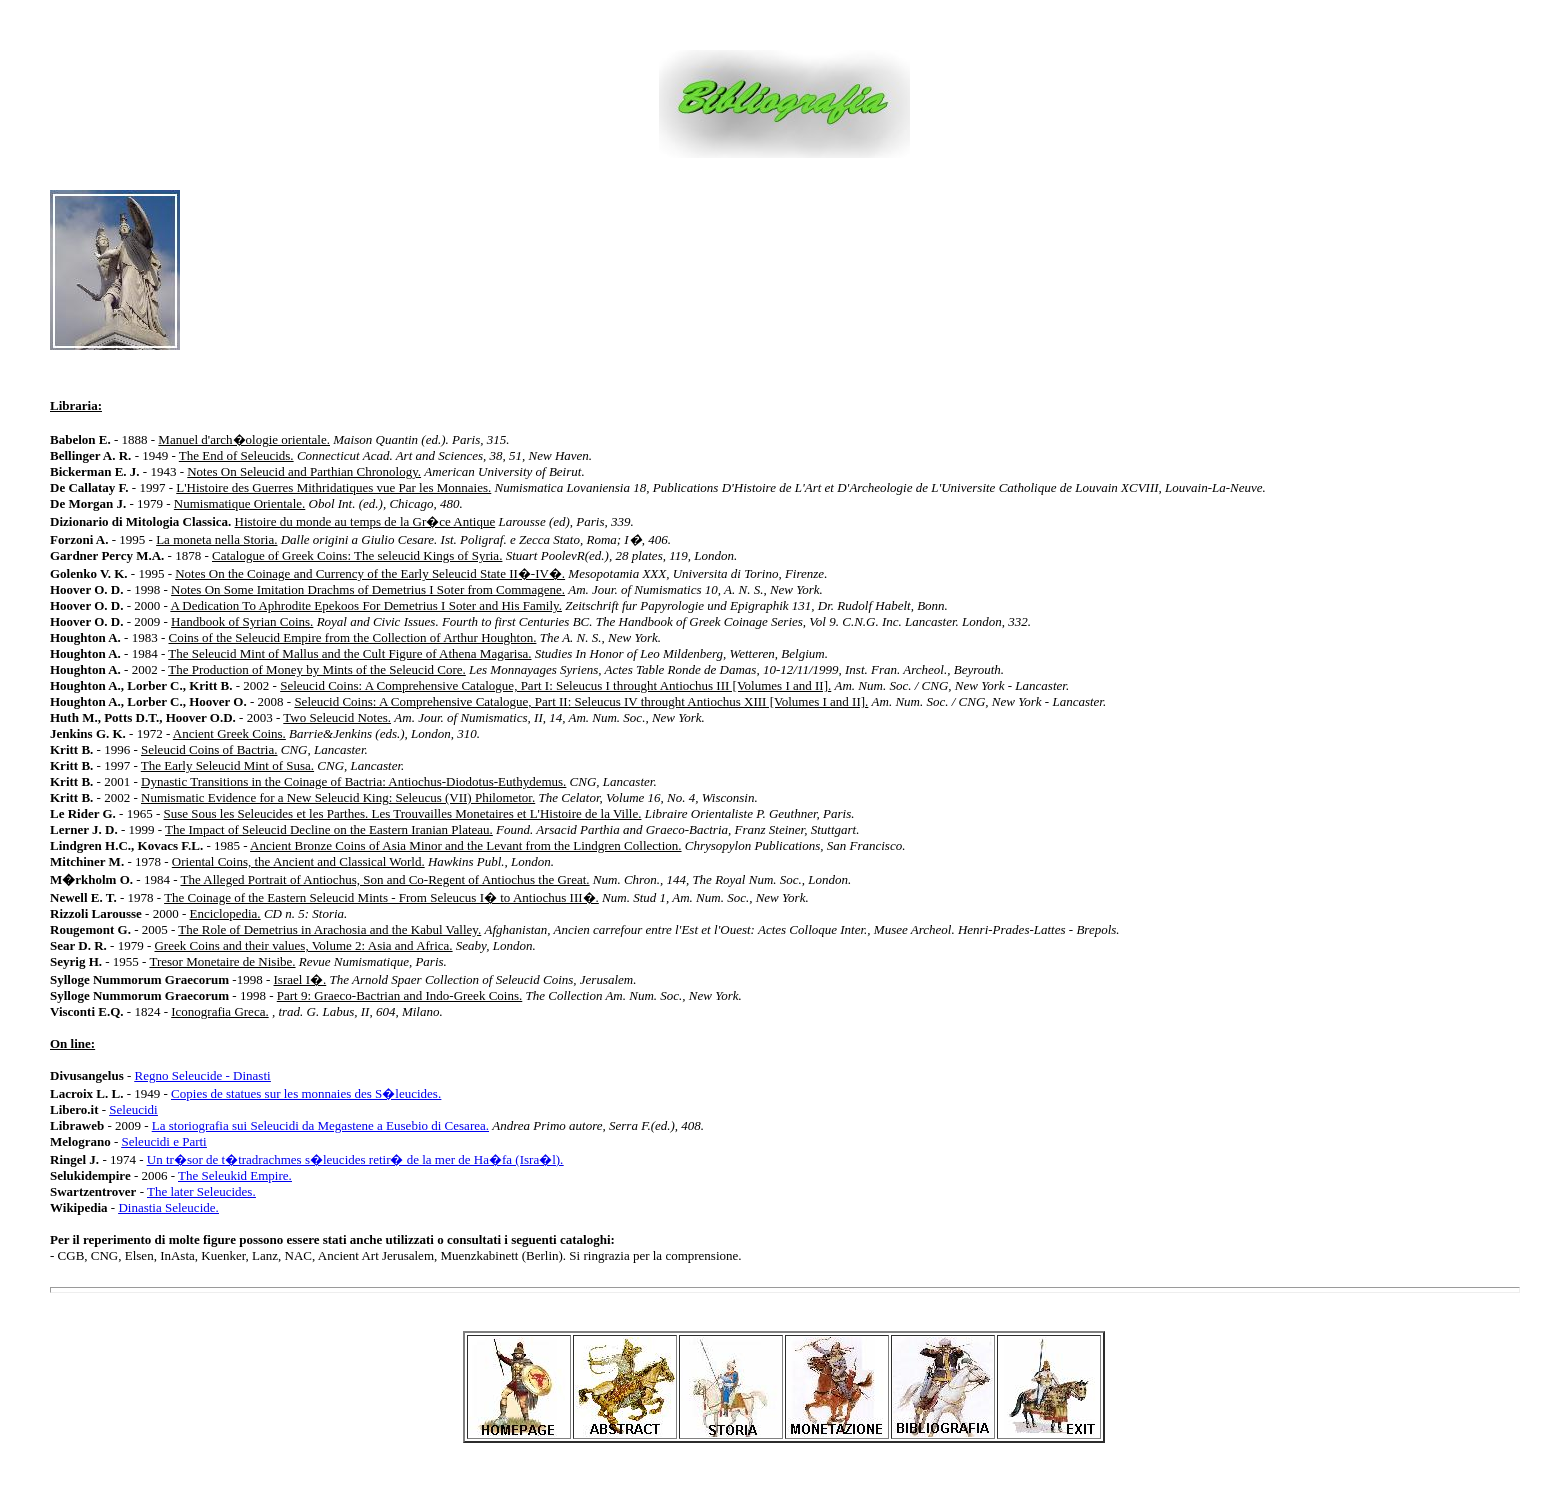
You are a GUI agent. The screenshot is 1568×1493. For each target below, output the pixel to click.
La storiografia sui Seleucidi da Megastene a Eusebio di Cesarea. (320, 1125)
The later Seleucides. (201, 1191)
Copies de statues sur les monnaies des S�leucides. (306, 1093)
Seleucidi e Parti (164, 1141)
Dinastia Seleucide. (168, 1207)
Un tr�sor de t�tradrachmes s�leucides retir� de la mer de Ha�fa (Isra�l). (355, 1159)
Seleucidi (133, 1109)
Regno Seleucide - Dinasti (203, 1075)
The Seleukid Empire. (235, 1175)
